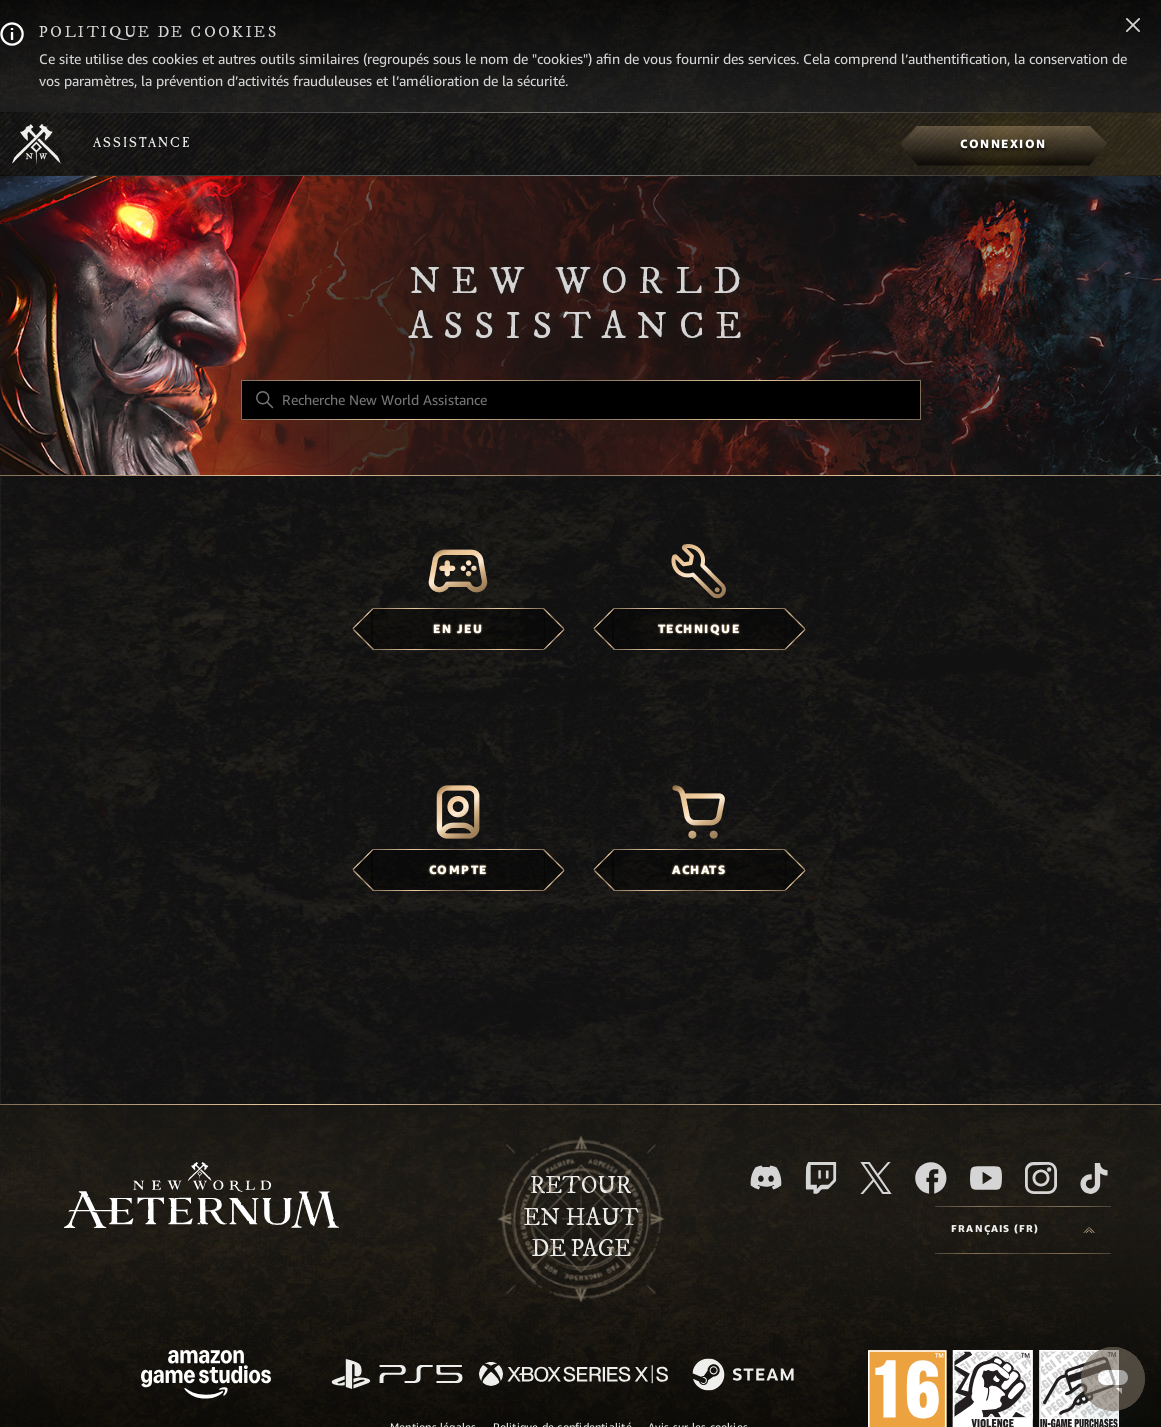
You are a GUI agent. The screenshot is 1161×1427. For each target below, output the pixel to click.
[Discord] (766, 1177)
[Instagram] (1041, 1178)
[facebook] (931, 1178)
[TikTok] (1094, 1178)
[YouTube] (986, 1178)
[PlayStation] (397, 1375)
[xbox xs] (573, 1375)
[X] (876, 1178)
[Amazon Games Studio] (206, 1377)
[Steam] (745, 1376)
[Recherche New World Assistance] (581, 400)
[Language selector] (1023, 1230)
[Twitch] (821, 1178)
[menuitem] (1003, 144)
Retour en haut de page (581, 1218)
